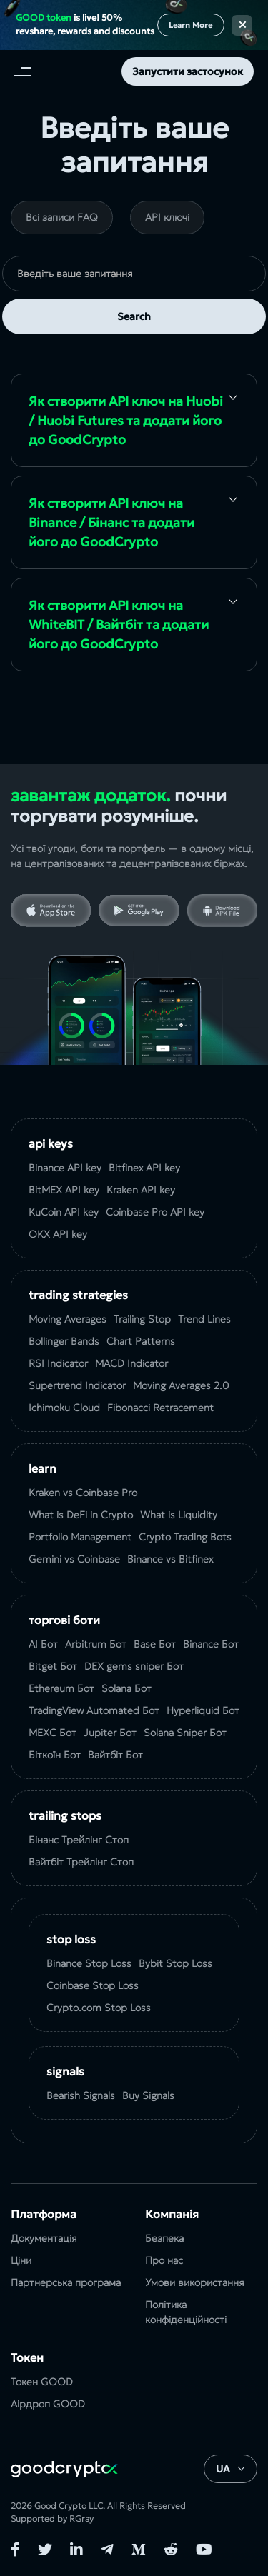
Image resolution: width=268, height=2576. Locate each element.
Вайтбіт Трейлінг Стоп (81, 1861)
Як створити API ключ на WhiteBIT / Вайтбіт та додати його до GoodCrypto (119, 624)
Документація (44, 2238)
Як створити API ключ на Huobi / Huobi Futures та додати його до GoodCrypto (126, 420)
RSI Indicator (58, 1363)
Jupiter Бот (110, 1732)
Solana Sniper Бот (185, 1732)
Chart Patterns (140, 1341)
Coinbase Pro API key (155, 1212)
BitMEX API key (64, 1189)
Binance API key (65, 1167)
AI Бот (43, 1644)
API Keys (51, 1143)
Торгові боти (64, 1620)
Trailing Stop (142, 1319)
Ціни (21, 2260)
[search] (134, 273)
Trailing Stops (65, 1815)
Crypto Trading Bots (185, 1536)
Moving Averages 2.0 (181, 1385)
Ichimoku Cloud (64, 1407)
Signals (65, 2071)
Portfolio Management (80, 1536)
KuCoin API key (64, 1212)
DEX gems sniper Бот (134, 1666)
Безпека (164, 2238)
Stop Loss (71, 1939)
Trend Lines (204, 1319)
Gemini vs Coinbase (74, 1559)
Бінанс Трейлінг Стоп (79, 1839)
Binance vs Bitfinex (170, 1559)
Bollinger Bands (64, 1341)
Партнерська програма (66, 2282)
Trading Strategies (78, 1295)
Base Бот (155, 1644)
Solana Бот (126, 1688)
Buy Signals (148, 2095)
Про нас (164, 2260)
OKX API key (58, 1234)
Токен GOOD (42, 2381)
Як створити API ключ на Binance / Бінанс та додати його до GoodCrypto (111, 522)
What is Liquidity (178, 1514)
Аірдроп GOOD (48, 2403)
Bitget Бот (53, 1666)
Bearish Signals (80, 2095)
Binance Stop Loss (88, 1963)
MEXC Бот (52, 1732)
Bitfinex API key (144, 1167)
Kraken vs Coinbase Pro (83, 1492)
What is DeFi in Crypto (81, 1514)
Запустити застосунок (187, 71)
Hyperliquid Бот (203, 1710)
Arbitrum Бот (95, 1644)
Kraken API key (140, 1189)
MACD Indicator (131, 1363)
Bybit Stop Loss (175, 1963)
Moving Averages (67, 1319)
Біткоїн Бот (55, 1754)
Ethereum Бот (61, 1688)
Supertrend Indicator (77, 1385)
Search (134, 316)
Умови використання (194, 2282)
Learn (42, 1468)
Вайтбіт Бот (115, 1754)
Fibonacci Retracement (160, 1407)
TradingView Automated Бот (94, 1710)
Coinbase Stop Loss (92, 1985)
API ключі (167, 217)
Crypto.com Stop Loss (98, 2007)
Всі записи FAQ (62, 217)
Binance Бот (211, 1644)
